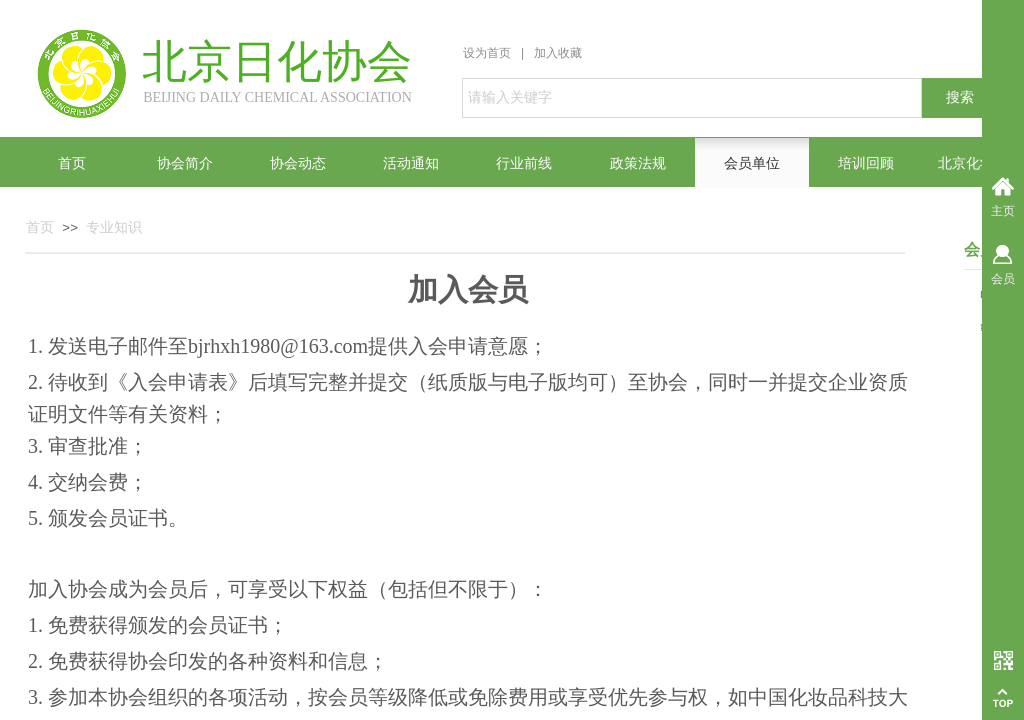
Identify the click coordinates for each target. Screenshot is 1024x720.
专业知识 (114, 227)
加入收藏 (558, 53)
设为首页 (487, 53)
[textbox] (692, 98)
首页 (40, 227)
